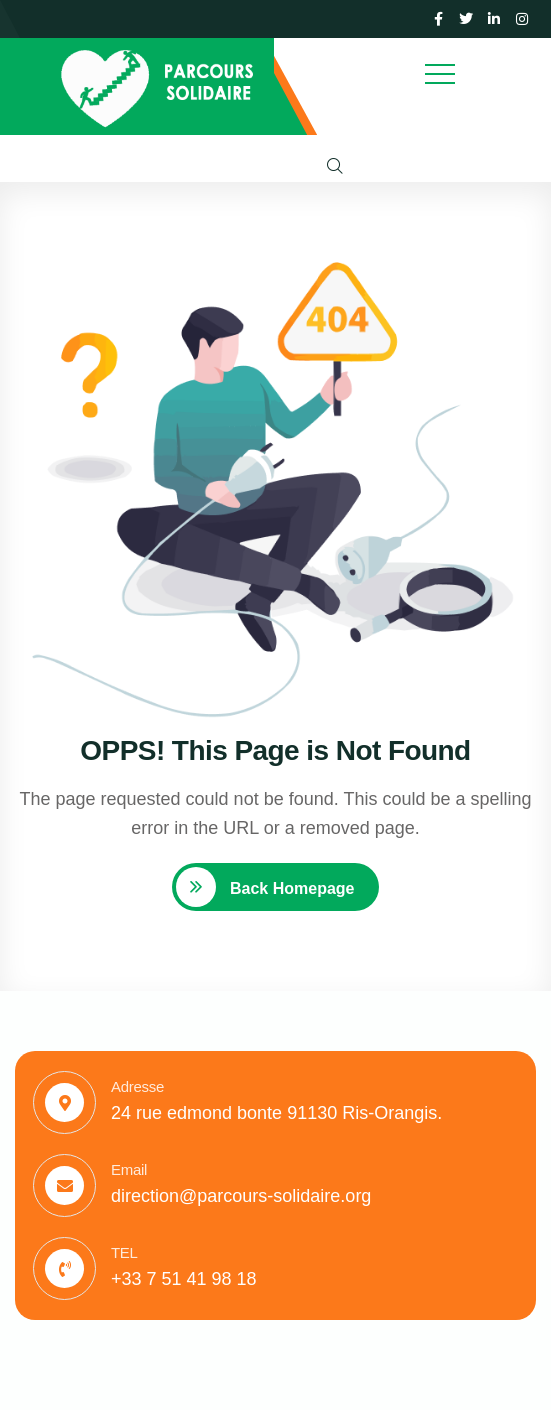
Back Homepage (290, 888)
